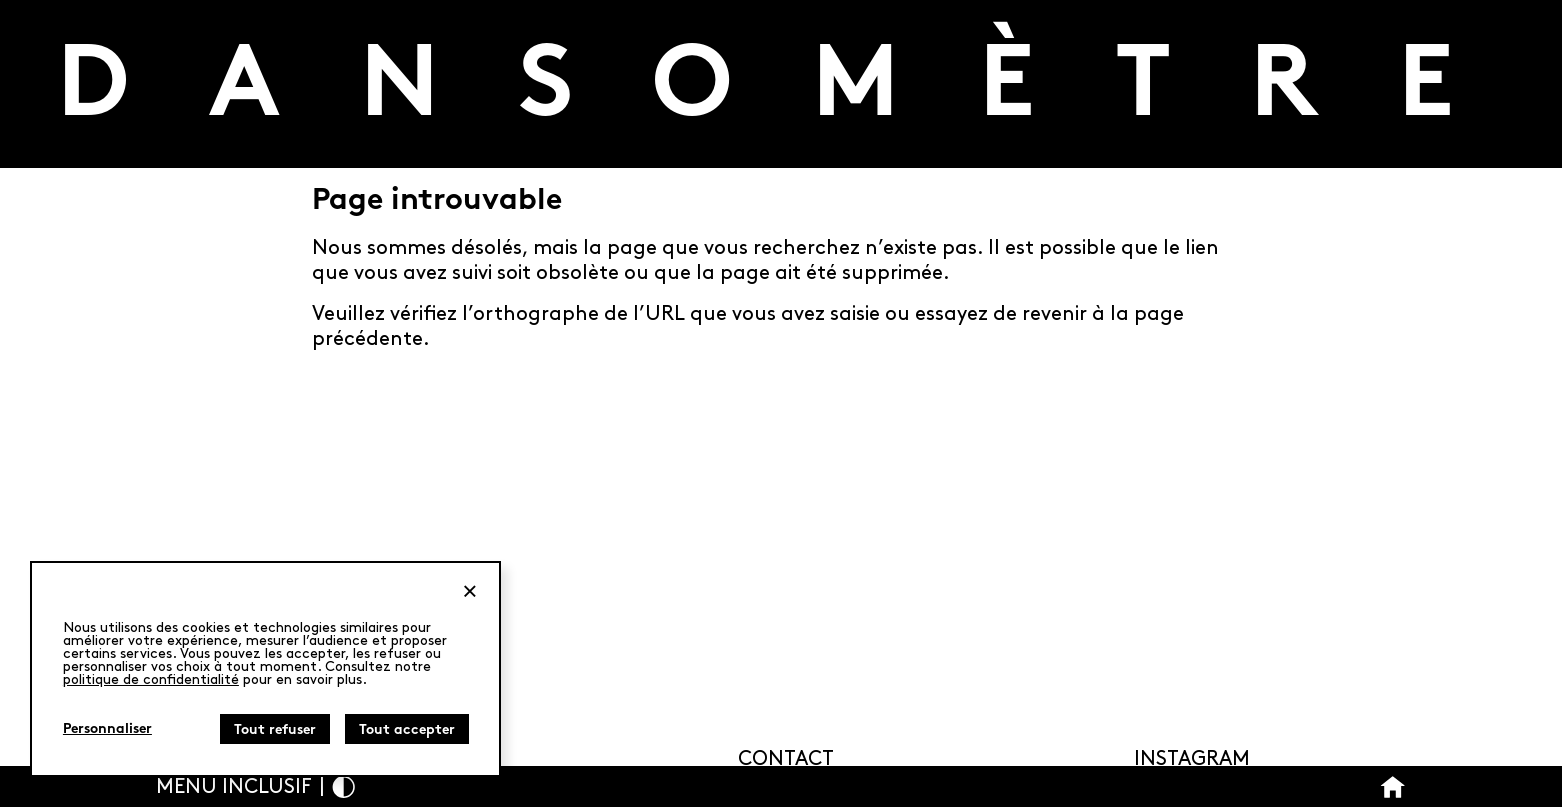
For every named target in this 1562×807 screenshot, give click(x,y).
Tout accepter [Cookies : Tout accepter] (407, 730)
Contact (786, 759)
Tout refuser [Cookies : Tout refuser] (275, 730)
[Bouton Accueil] (1392, 786)
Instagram (1192, 759)
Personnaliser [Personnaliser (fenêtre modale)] (107, 729)
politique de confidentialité (151, 679)
